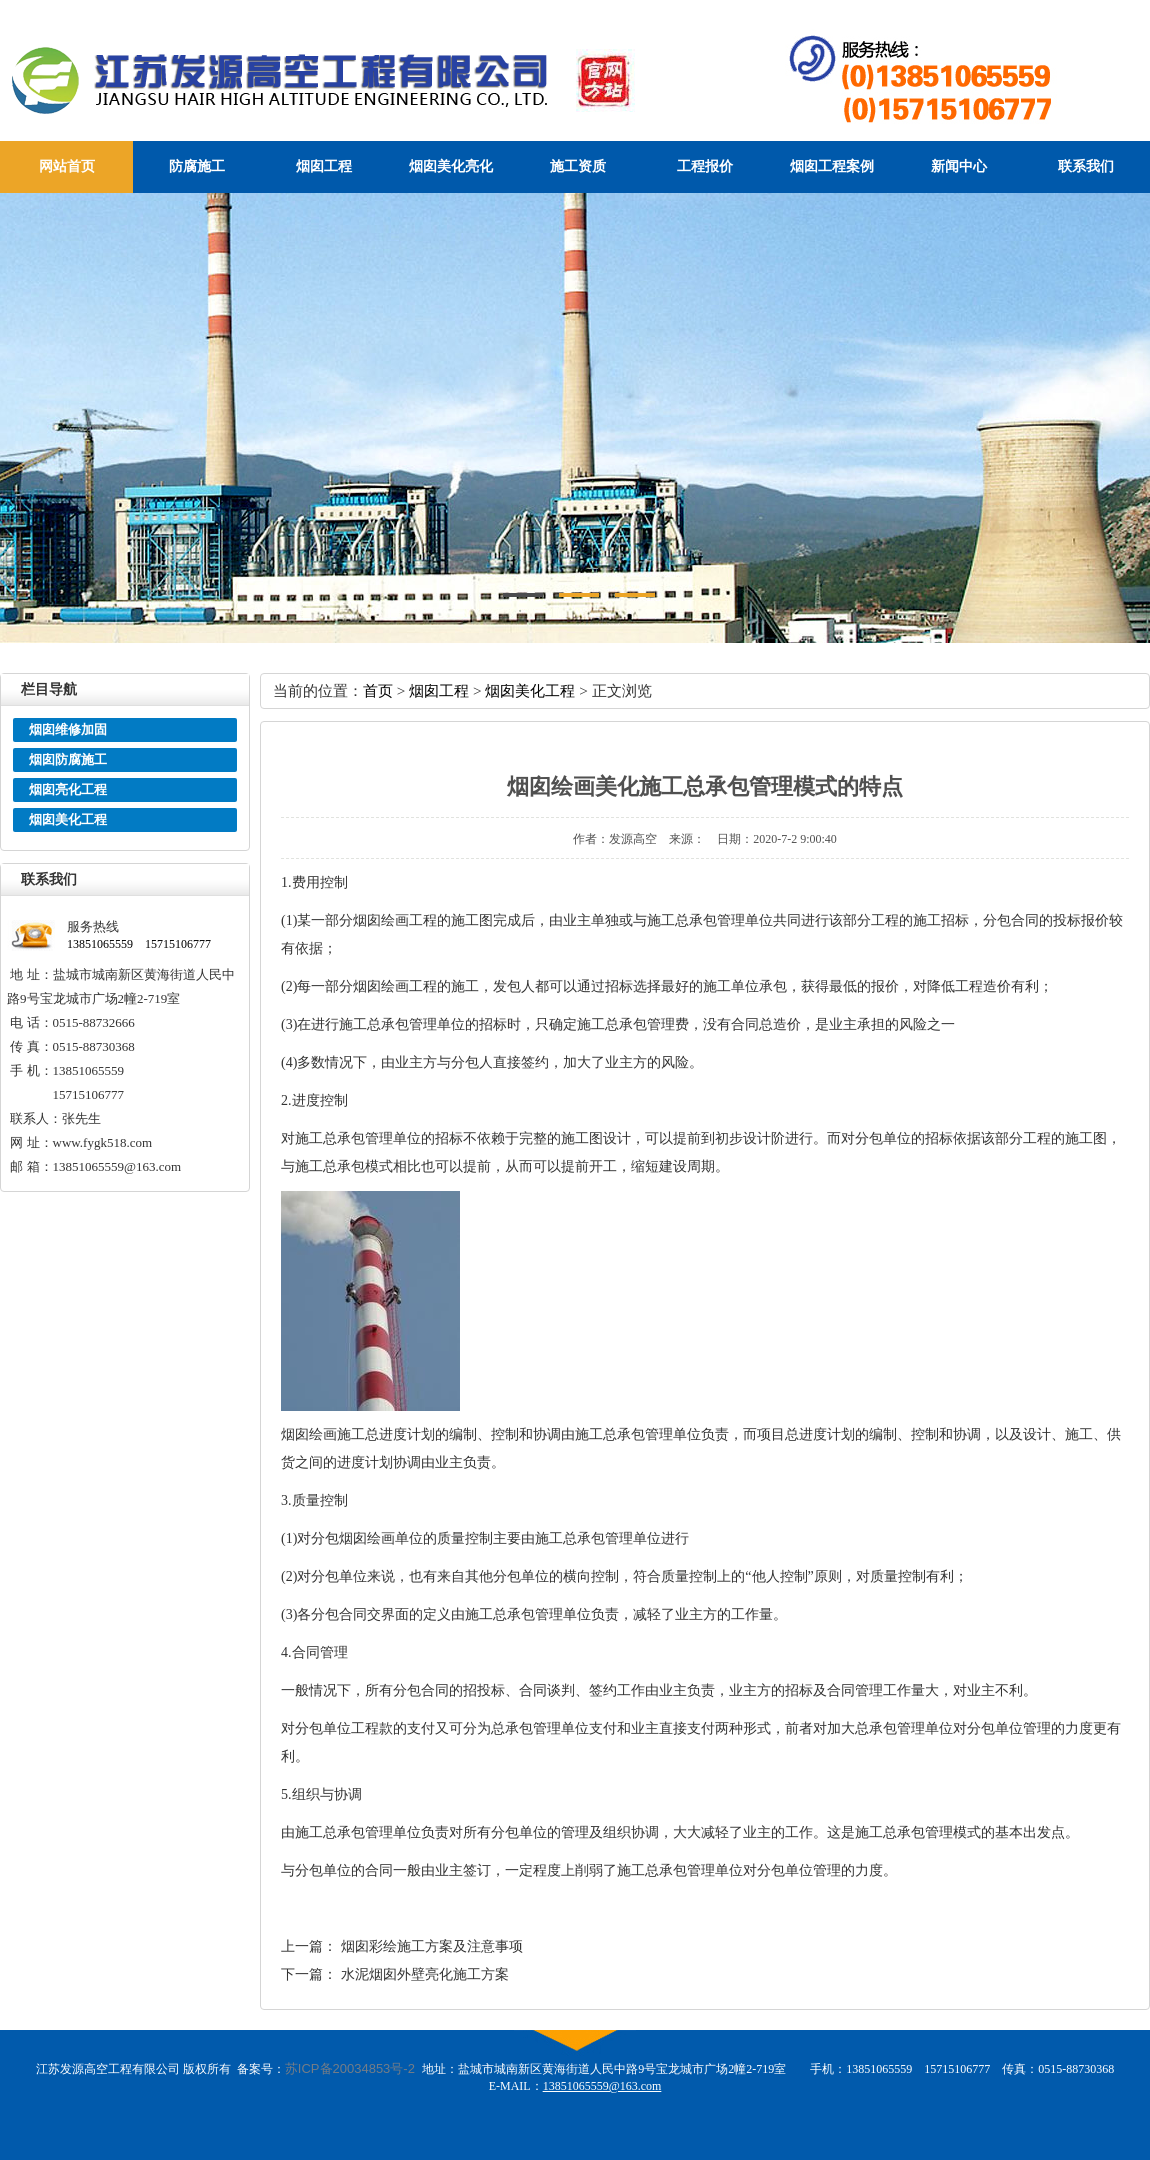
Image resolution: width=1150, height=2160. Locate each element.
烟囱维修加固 (68, 729)
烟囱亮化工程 (68, 789)
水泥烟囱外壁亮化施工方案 (425, 1974)
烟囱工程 (324, 166)
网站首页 (67, 166)
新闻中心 (959, 166)
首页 (378, 690)
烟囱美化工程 (68, 819)
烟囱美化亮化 (451, 166)
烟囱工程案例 (832, 166)
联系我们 (1086, 166)
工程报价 (705, 166)
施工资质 (578, 166)
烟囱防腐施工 (68, 759)
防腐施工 (197, 166)
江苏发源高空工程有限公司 (361, 79)
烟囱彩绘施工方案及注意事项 (432, 1946)
